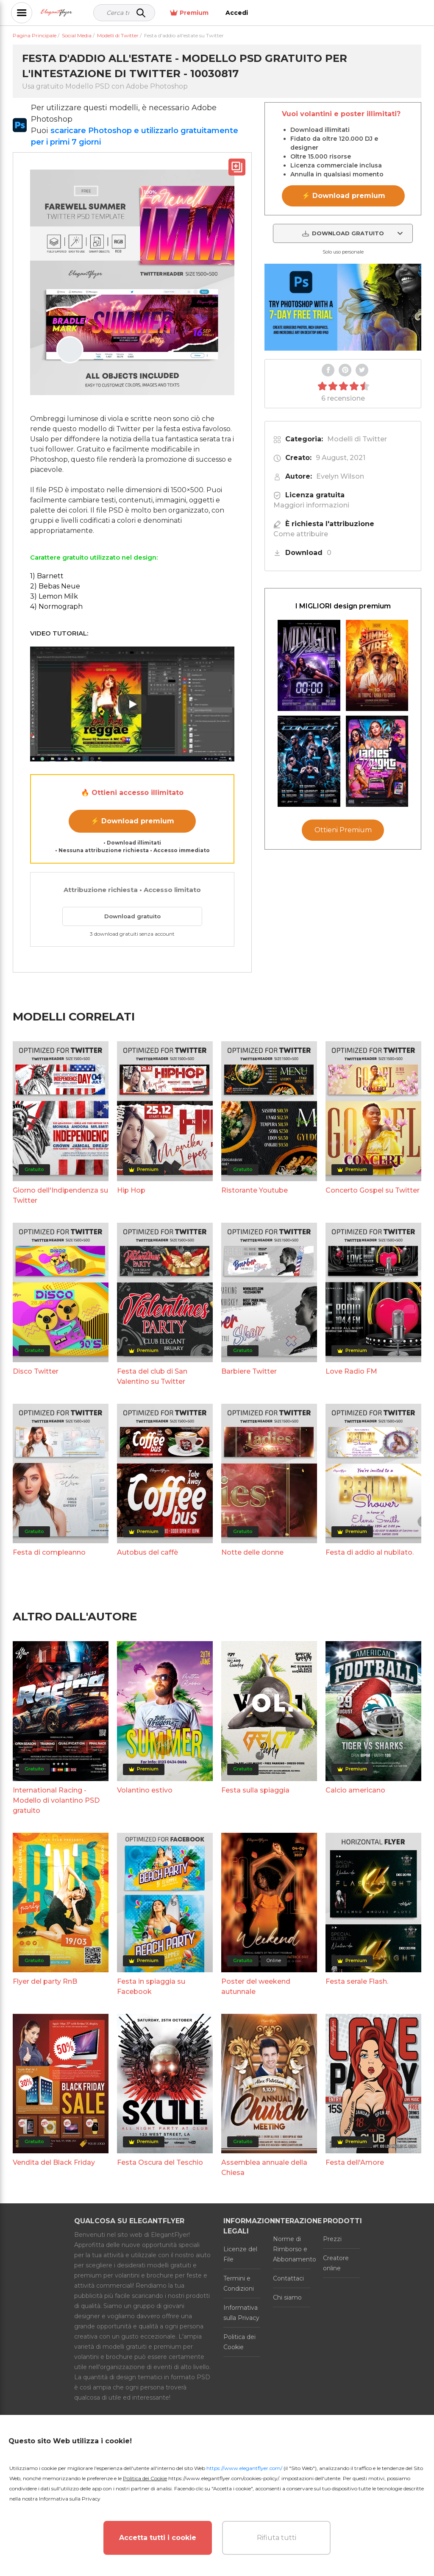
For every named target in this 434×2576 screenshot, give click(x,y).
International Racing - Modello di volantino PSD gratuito (56, 1800)
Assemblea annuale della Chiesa (264, 2167)
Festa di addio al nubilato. (370, 1552)
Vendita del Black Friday (54, 2162)
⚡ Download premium (132, 821)
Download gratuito (132, 916)
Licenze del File (240, 2254)
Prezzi (332, 2239)
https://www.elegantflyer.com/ (244, 2468)
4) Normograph (56, 606)
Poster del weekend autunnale (255, 1986)
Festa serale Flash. (357, 1981)
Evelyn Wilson (340, 476)
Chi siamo (287, 2297)
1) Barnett (47, 576)
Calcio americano (355, 1790)
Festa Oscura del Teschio (160, 2162)
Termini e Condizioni (238, 2283)
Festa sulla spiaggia (255, 1790)
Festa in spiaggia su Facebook (151, 1986)
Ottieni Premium (343, 830)
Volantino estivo (144, 1790)
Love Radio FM (351, 1371)
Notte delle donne (252, 1552)
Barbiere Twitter (249, 1371)
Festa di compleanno (49, 1552)
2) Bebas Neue (55, 586)
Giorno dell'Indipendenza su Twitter (60, 1195)
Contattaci (288, 2278)
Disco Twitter (35, 1371)
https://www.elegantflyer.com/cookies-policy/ (223, 2478)
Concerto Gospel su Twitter (373, 1190)
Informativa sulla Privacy (241, 2313)
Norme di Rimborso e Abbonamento (291, 2249)
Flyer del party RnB (45, 1981)
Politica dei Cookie (239, 2342)
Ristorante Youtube (254, 1190)
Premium (358, 13)
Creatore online (336, 2263)
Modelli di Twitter (357, 439)
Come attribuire (300, 534)
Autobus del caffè (147, 1552)
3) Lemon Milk (54, 596)
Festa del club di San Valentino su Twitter (152, 1376)
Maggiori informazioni (311, 505)
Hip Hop (131, 1190)
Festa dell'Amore (355, 2162)
